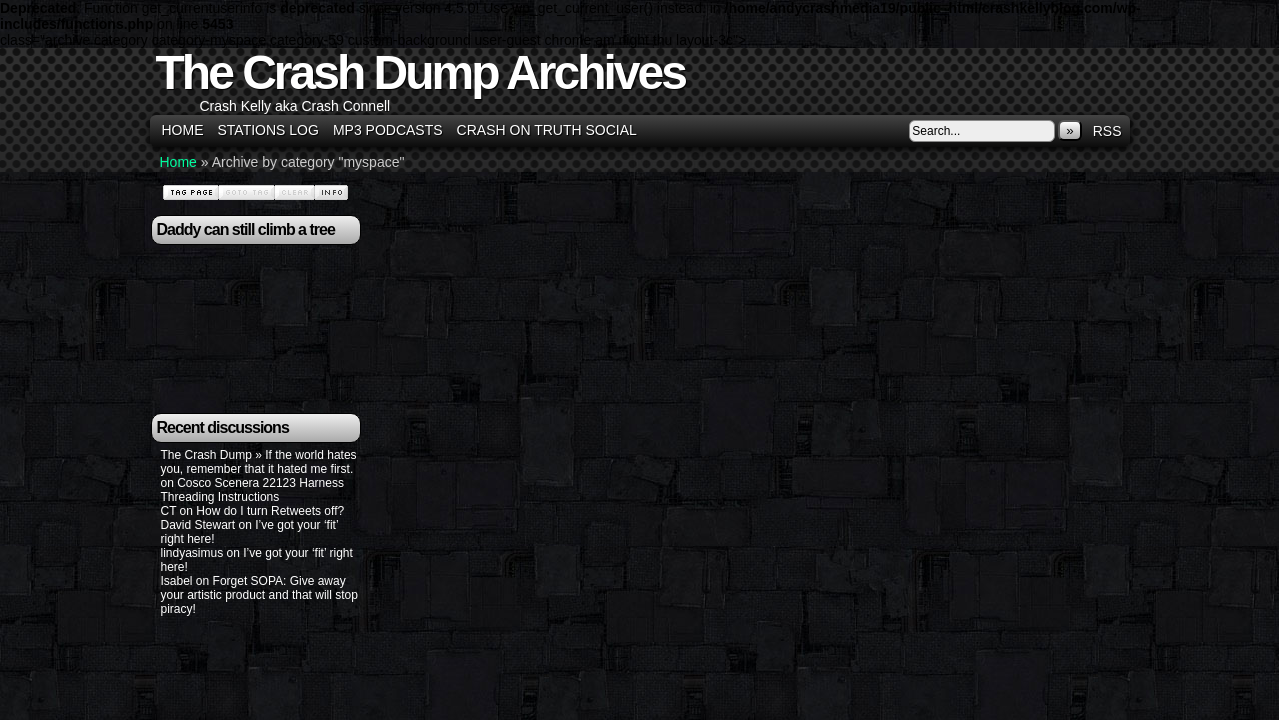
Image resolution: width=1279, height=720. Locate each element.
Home (183, 130)
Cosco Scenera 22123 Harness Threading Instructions (252, 490)
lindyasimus (192, 553)
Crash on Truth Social (547, 130)
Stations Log (268, 130)
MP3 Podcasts (388, 130)
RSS (1107, 131)
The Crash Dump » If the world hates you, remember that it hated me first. (259, 462)
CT (169, 511)
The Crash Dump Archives (420, 72)
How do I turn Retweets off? (270, 511)
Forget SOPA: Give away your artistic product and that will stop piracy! (259, 595)
